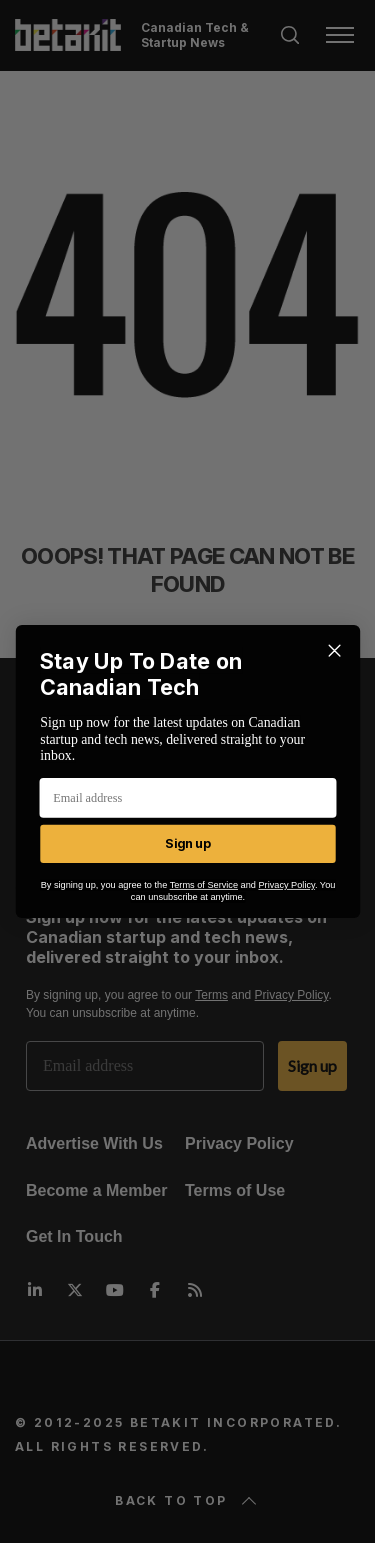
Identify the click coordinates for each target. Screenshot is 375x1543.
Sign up (187, 843)
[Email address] (187, 798)
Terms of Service (203, 885)
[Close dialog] (334, 650)
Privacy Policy (286, 885)
